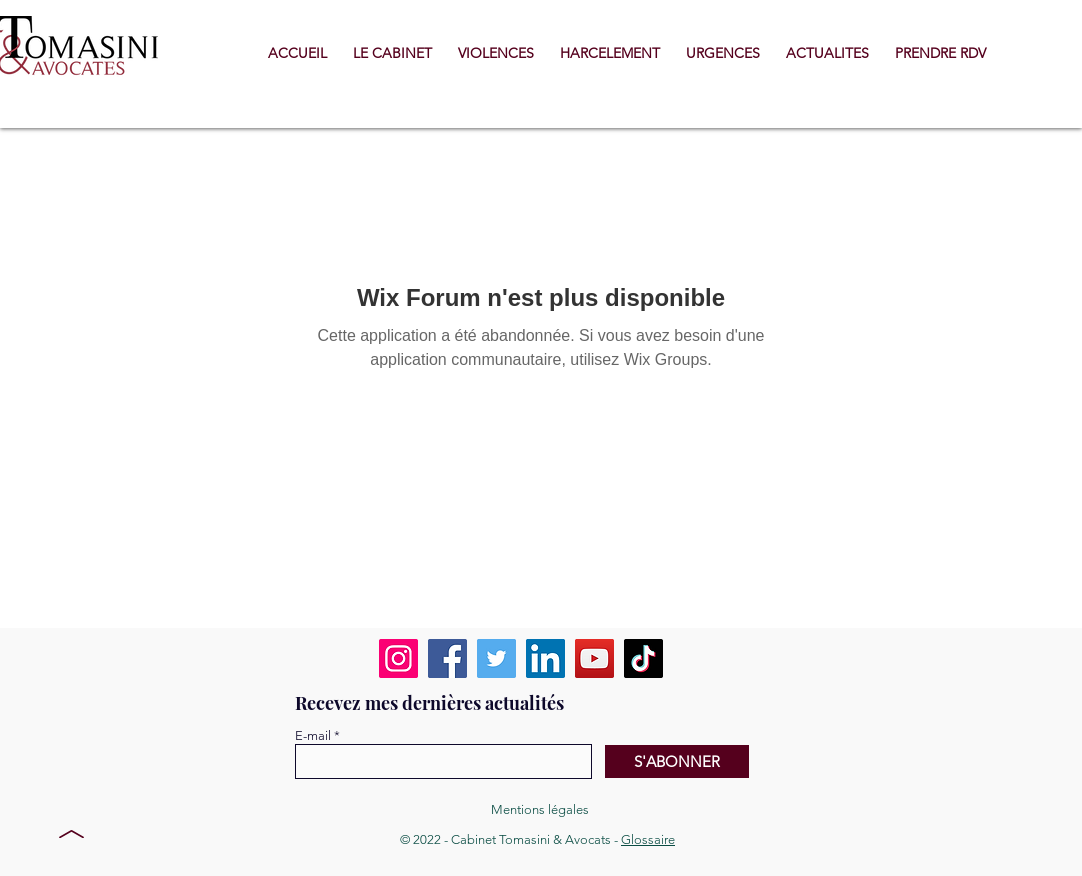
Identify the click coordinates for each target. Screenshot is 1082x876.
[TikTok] (643, 658)
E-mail (313, 735)
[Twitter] (496, 658)
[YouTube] (594, 658)
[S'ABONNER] (677, 761)
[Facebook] (447, 658)
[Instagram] (398, 658)
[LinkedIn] (545, 658)
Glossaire (648, 839)
